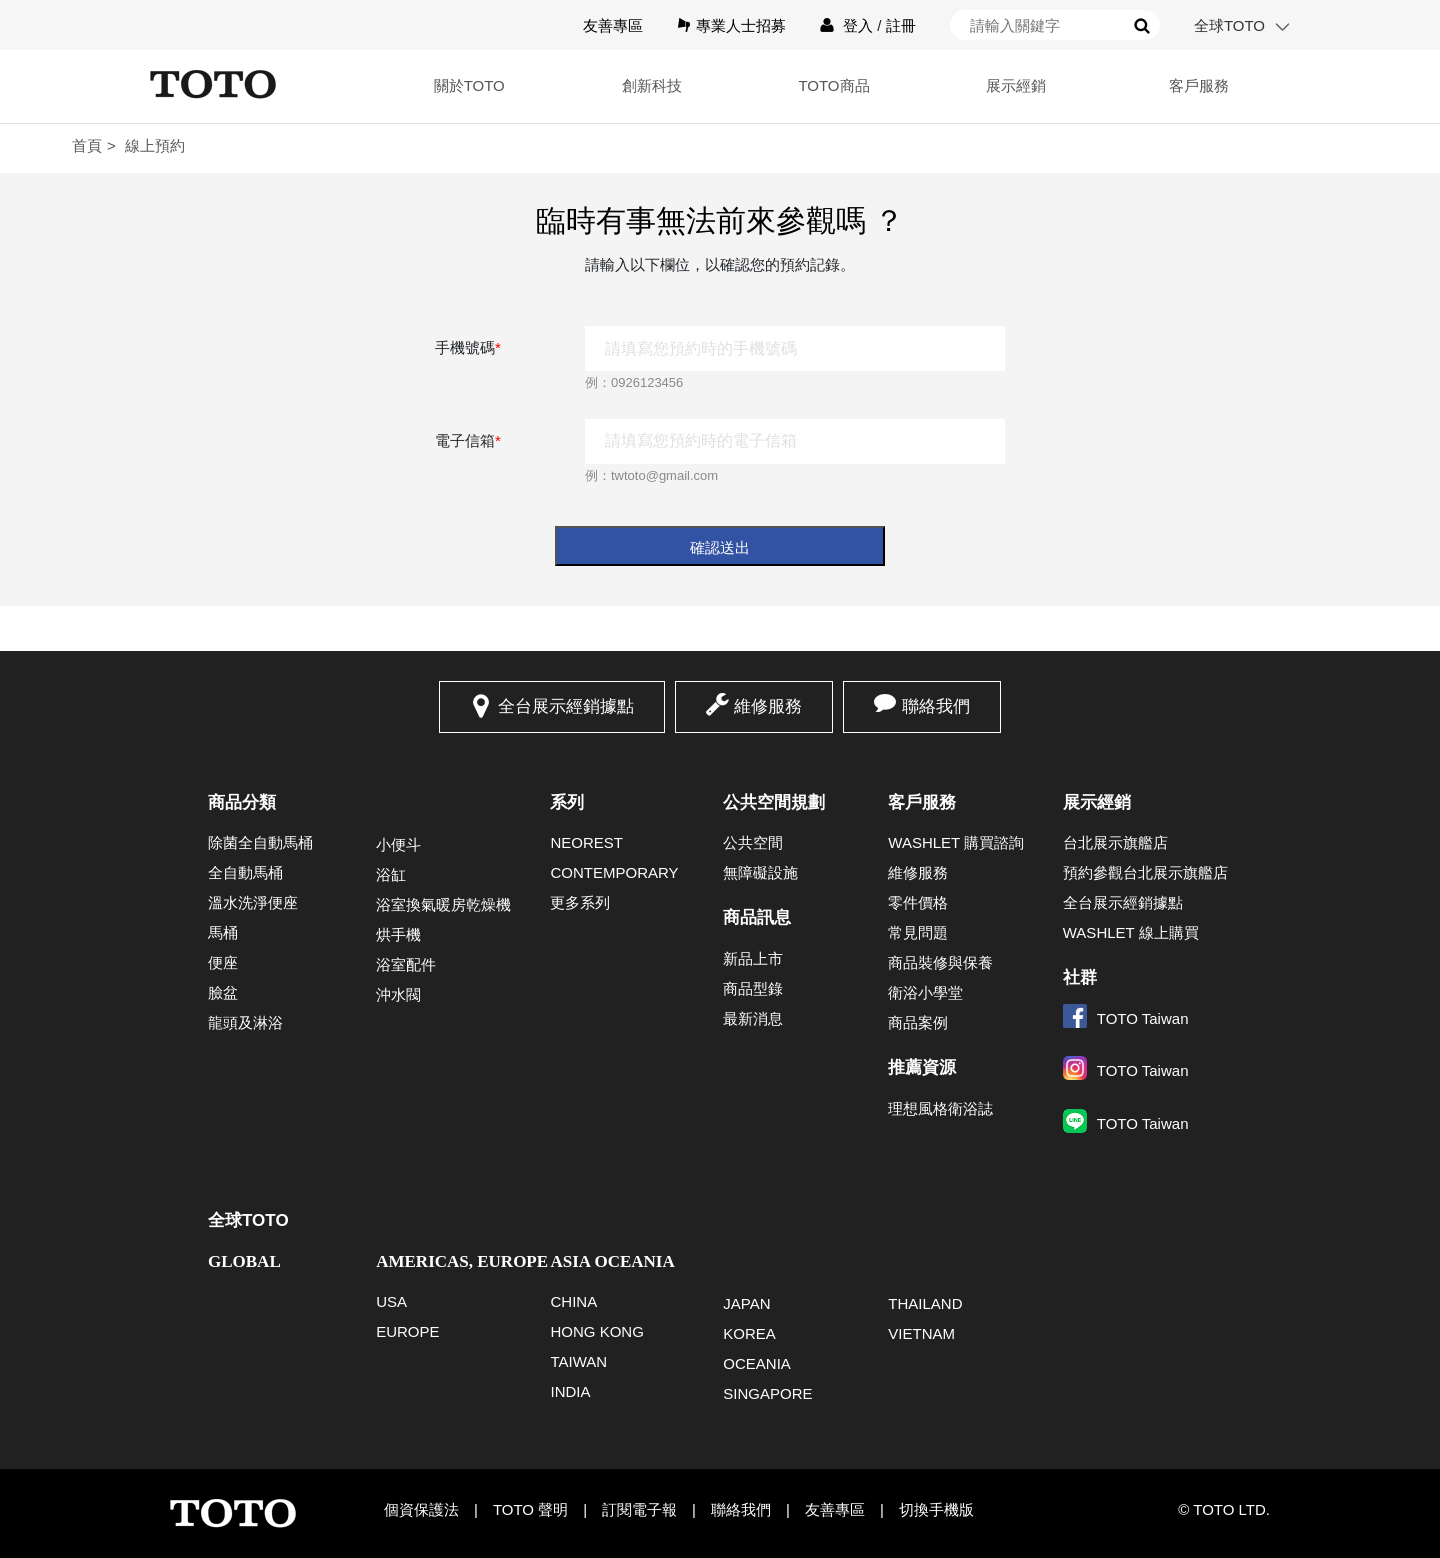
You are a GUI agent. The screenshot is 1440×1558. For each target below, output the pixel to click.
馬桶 (223, 932)
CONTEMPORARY (614, 872)
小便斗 (398, 844)
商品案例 (918, 1022)
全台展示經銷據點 (566, 706)
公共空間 (753, 842)
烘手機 (398, 934)
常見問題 (918, 932)
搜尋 (1142, 26)
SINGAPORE (767, 1393)
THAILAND (925, 1303)
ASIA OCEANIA (612, 1261)
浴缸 (391, 874)
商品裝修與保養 (940, 962)
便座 (223, 962)
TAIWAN (578, 1361)
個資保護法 (421, 1509)
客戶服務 (1199, 85)
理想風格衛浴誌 (940, 1108)
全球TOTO (1229, 25)
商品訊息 (757, 917)
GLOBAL (244, 1261)
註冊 (901, 25)
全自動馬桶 (245, 872)
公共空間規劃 (774, 802)
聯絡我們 (936, 706)
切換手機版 (936, 1509)
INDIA (570, 1391)
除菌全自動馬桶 (260, 842)
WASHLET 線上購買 (1131, 932)
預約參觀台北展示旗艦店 (1145, 872)
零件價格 (918, 902)
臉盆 (223, 992)
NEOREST (586, 842)
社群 (1080, 977)
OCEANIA (757, 1363)
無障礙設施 (760, 872)
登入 (858, 25)
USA (391, 1301)
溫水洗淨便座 (253, 902)
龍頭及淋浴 (245, 1022)
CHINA (573, 1301)
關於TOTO (469, 85)
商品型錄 (753, 988)
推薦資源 (922, 1067)
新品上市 (753, 958)
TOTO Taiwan (1126, 1018)
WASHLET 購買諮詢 (956, 842)
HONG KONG (596, 1331)
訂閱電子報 (639, 1509)
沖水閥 (398, 994)
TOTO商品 (833, 85)
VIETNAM (921, 1333)
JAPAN (746, 1303)
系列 (567, 802)
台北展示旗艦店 (1115, 842)
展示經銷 (1016, 85)
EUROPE (407, 1331)
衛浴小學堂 (925, 992)
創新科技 (652, 85)
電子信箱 (468, 440)
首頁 (87, 145)
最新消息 (753, 1018)
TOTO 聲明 (530, 1509)
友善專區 (613, 25)
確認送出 (720, 547)
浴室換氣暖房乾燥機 (443, 904)
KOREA (749, 1333)
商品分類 (242, 802)
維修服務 (768, 706)
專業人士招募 (741, 25)
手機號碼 (468, 347)
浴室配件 (406, 964)
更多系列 (580, 902)
